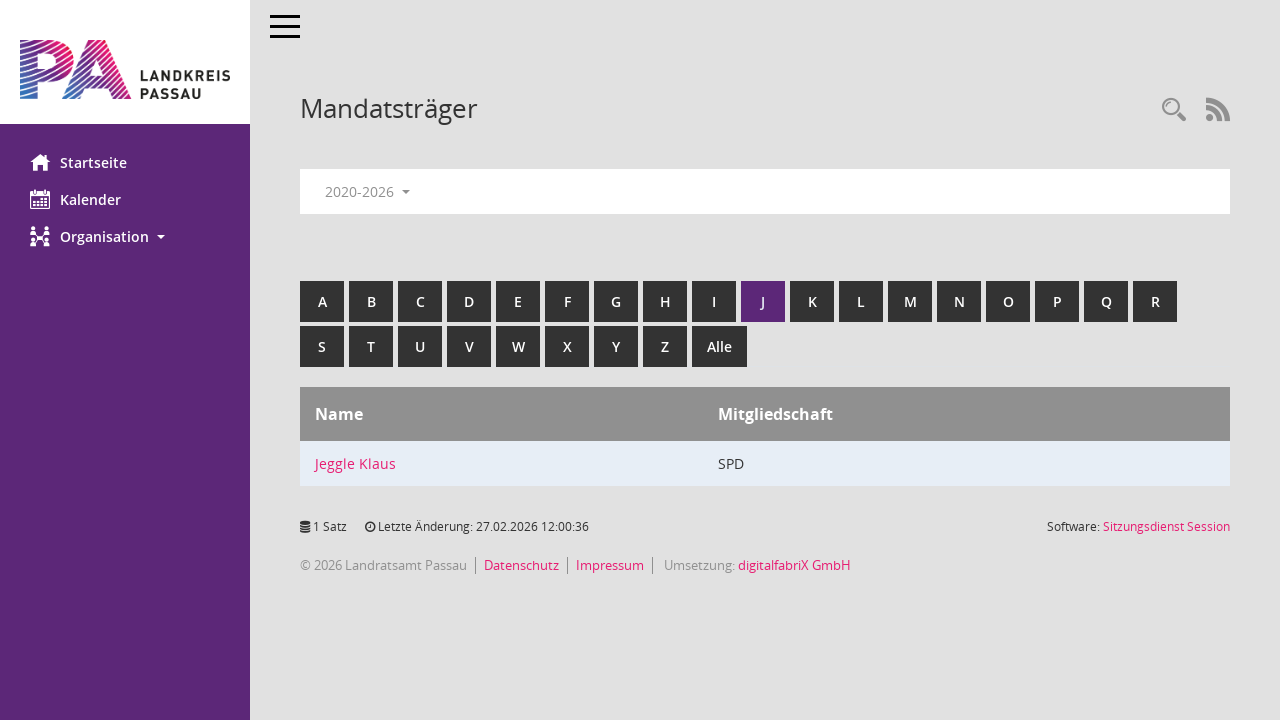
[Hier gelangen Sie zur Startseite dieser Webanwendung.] (125, 69)
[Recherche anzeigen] (1174, 110)
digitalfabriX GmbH (794, 565)
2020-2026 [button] (367, 191)
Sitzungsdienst (1166, 526)
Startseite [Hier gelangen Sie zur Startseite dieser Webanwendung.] (78, 162)
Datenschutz (521, 565)
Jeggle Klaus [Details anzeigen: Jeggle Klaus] (355, 463)
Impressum (610, 565)
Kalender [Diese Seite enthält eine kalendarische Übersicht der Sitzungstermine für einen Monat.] (75, 199)
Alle (719, 346)
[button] (125, 236)
